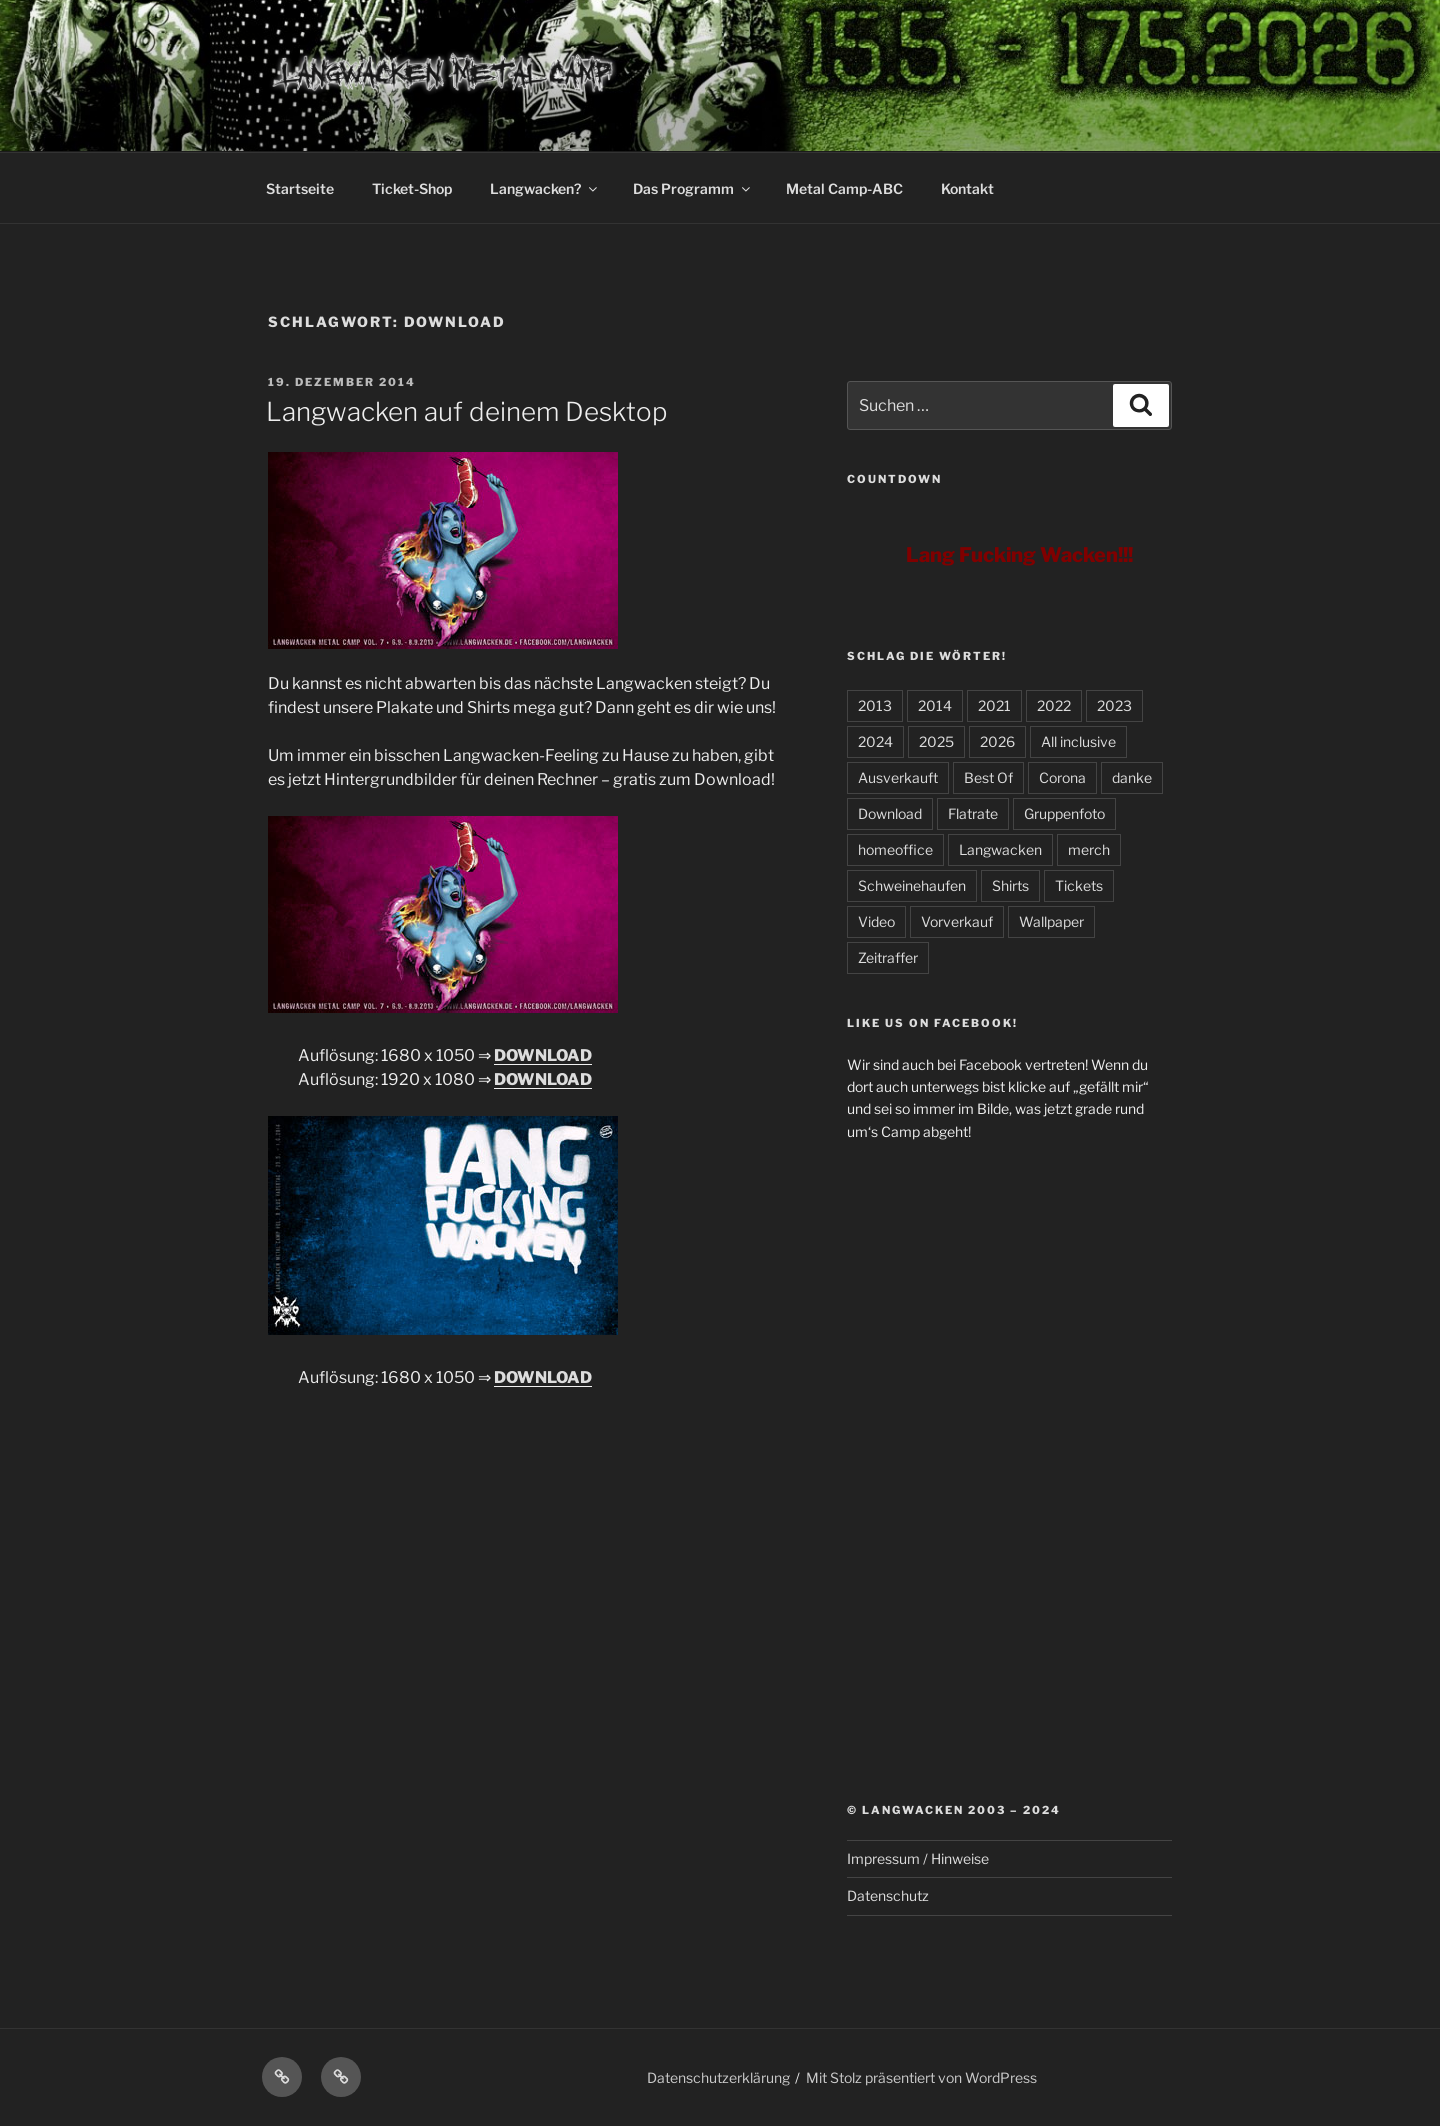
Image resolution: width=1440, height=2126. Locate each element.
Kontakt (967, 188)
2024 (875, 741)
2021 (994, 705)
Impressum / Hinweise (918, 1858)
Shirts (1010, 885)
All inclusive (1078, 741)
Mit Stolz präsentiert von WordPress (921, 2077)
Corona (1062, 777)
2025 (936, 741)
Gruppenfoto (1064, 813)
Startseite (300, 188)
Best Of (988, 777)
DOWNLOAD (543, 1055)
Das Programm (693, 188)
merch (1089, 849)
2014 (935, 705)
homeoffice (895, 849)
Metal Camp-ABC (844, 188)
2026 (997, 741)
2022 (1054, 705)
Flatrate (973, 813)
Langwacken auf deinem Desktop (466, 411)
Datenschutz (888, 1895)
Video (876, 921)
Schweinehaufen (912, 885)
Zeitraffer (888, 957)
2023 (1114, 705)
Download (890, 813)
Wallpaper (1051, 921)
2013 (875, 705)
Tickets (1079, 885)
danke (1132, 777)
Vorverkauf (957, 921)
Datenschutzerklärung (718, 2077)
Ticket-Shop (412, 188)
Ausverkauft (898, 777)
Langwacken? (545, 188)
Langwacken (1000, 849)
